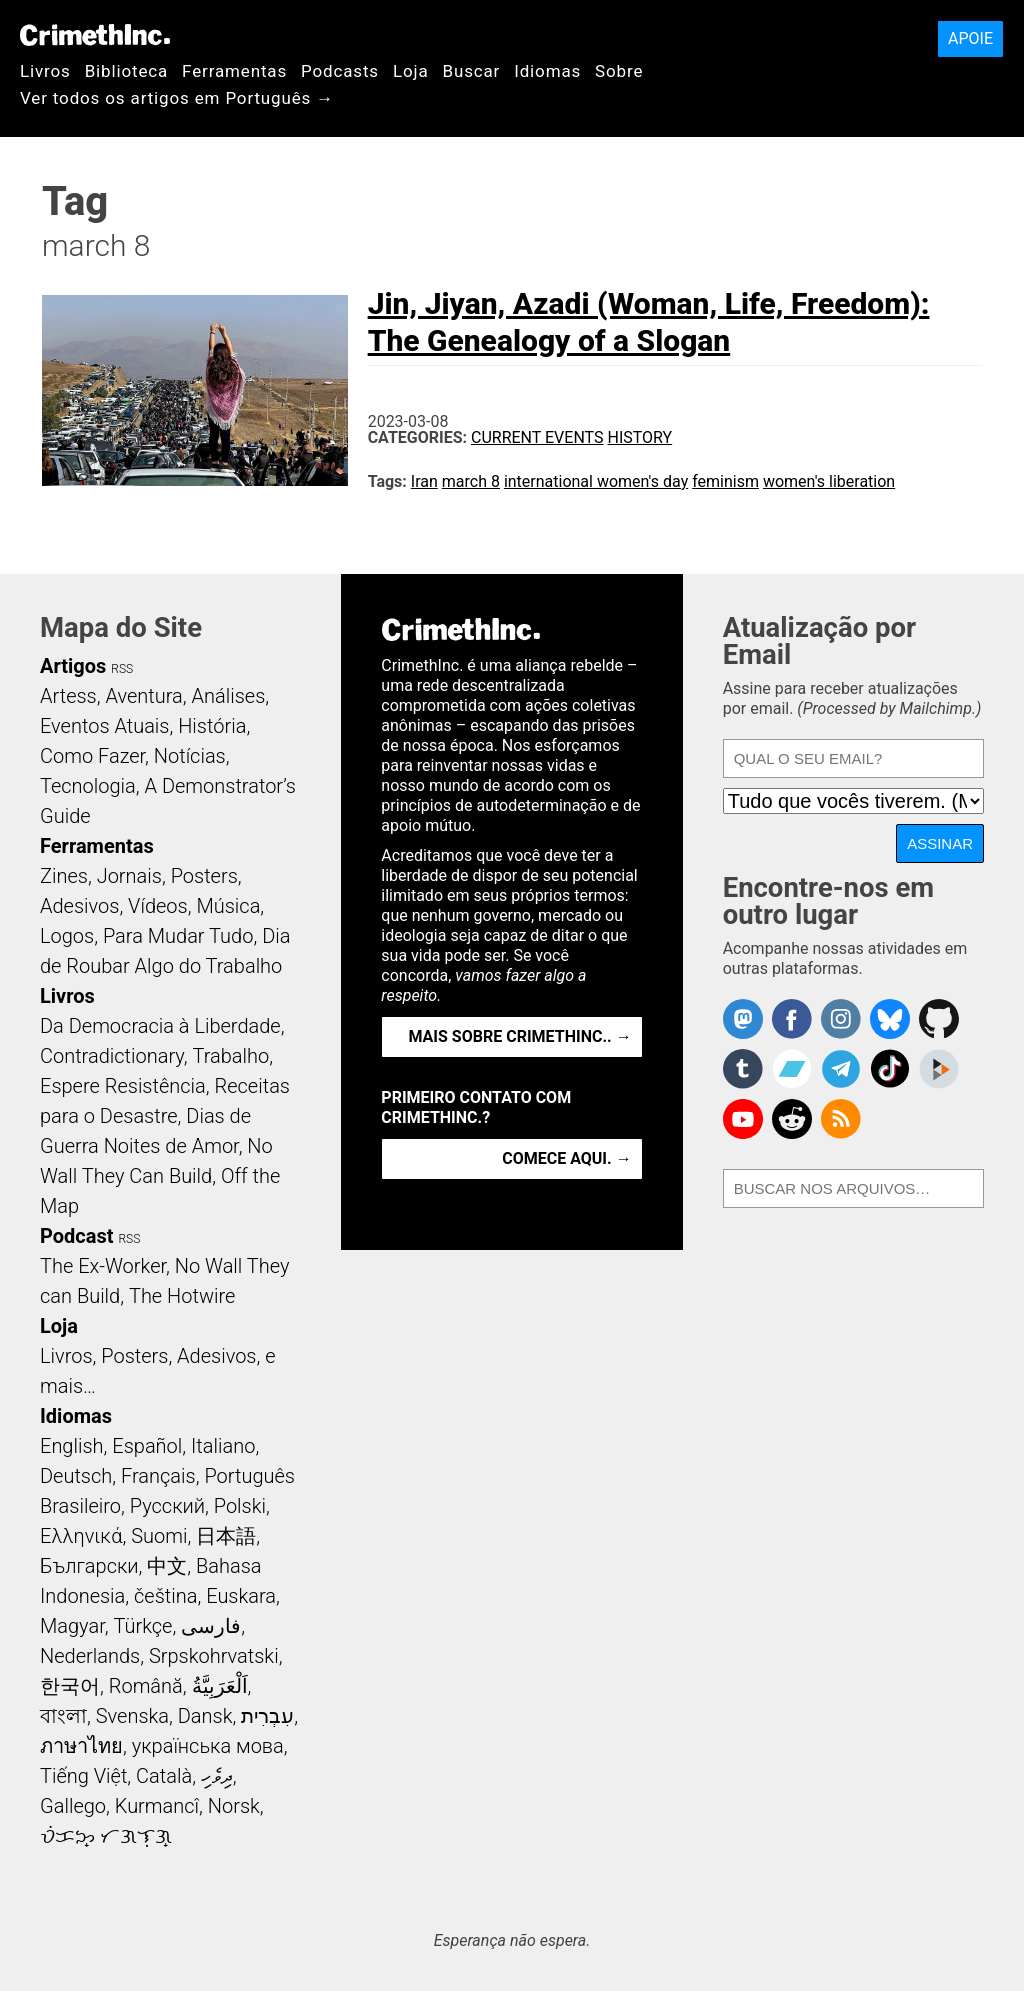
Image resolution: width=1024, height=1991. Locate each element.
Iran (424, 481)
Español (147, 1446)
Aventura (143, 696)
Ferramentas (234, 71)
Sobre (619, 71)
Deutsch (76, 1476)
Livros (45, 71)
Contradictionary (112, 1056)
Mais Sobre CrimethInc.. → (519, 1036)
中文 (167, 1566)
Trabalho (231, 1056)
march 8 (471, 481)
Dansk (205, 1716)
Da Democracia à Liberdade (160, 1026)
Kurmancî (157, 1806)
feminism (725, 481)
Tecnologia (88, 786)
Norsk (234, 1806)
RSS (122, 669)
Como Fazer (92, 756)
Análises (229, 696)
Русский (167, 1506)
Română (146, 1686)
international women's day (596, 481)
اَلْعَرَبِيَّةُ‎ (220, 1686)
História (212, 726)
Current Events (537, 437)
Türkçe (142, 1626)
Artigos (73, 666)
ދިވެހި (217, 1776)
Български (89, 1566)
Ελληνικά (81, 1536)
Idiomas (547, 71)
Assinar (940, 843)
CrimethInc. (95, 35)
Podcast (76, 1236)
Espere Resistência (123, 1086)
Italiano (223, 1446)
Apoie (970, 38)
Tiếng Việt (83, 1776)
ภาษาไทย (81, 1746)
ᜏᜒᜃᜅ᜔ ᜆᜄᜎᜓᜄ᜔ (106, 1836)
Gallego (73, 1806)
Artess (68, 696)
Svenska (132, 1716)
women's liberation (829, 481)
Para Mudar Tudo (178, 936)
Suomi (159, 1536)
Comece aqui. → (566, 1158)
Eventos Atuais (105, 726)
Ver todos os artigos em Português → (177, 98)
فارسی (211, 1626)
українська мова (208, 1746)
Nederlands (90, 1656)
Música (228, 906)
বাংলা (63, 1716)
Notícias (190, 756)
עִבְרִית (267, 1716)
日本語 (226, 1536)
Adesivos (79, 906)
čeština (165, 1596)
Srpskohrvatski (214, 1656)
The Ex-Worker (103, 1266)
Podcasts (340, 71)
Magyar (72, 1626)
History (639, 437)
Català (164, 1776)
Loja (411, 71)
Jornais (129, 876)
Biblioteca (126, 71)
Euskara (241, 1596)
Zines (64, 876)
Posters (204, 876)
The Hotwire (182, 1296)
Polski (240, 1506)
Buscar (471, 71)
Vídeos (158, 906)
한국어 (70, 1686)
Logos (67, 936)
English (72, 1446)
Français (158, 1476)
